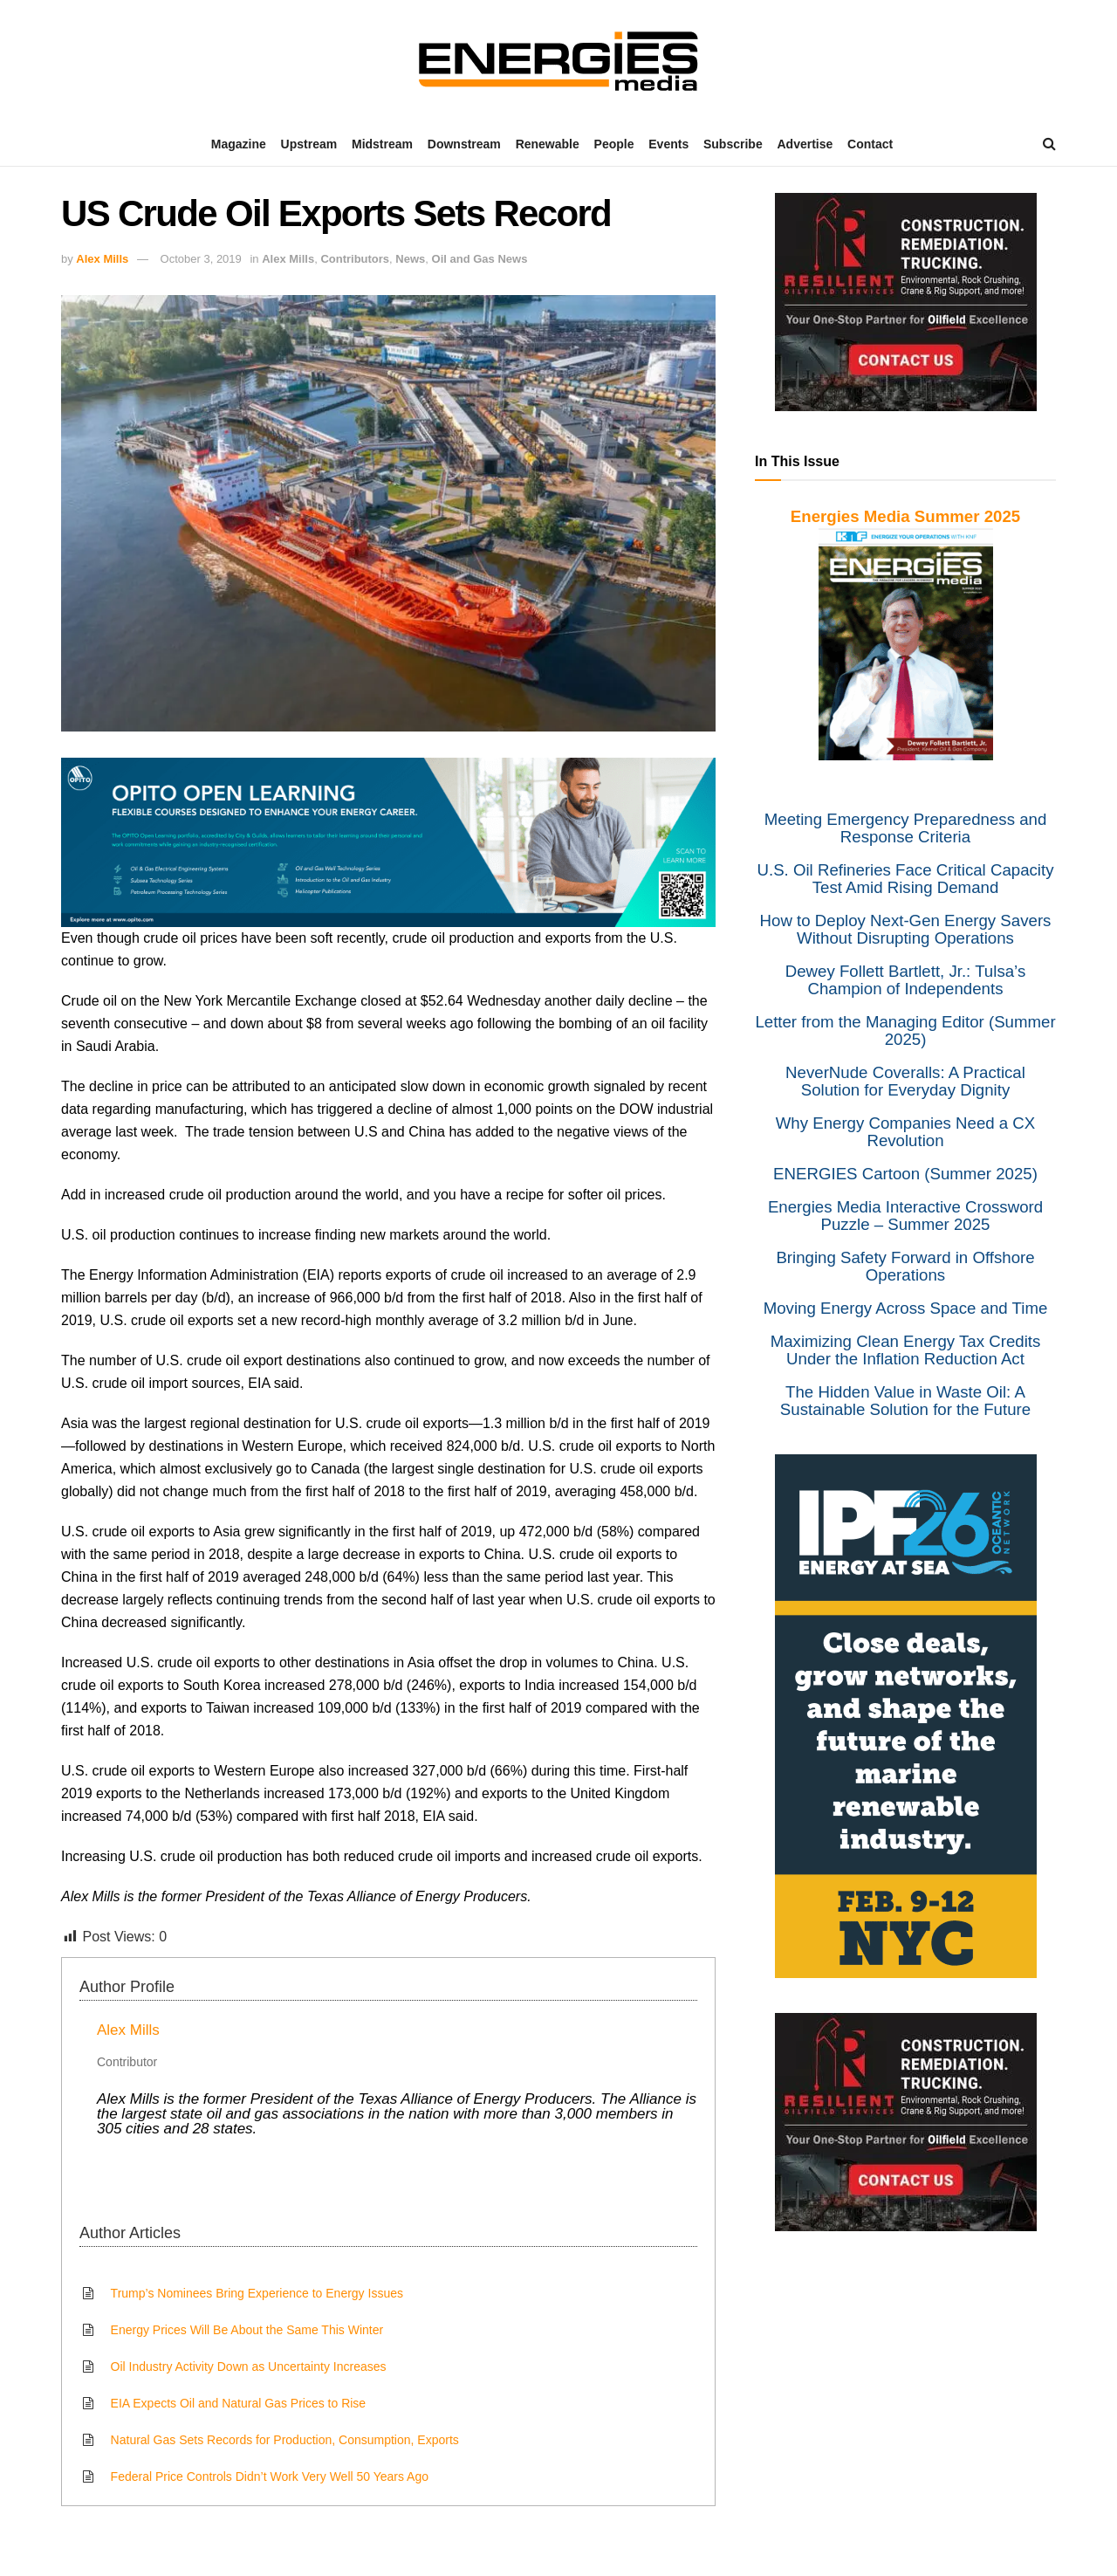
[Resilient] (906, 301)
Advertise (805, 144)
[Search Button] (1049, 144)
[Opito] (388, 841)
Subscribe (733, 144)
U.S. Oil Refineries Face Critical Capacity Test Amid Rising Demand (905, 878)
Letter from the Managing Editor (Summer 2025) (905, 1030)
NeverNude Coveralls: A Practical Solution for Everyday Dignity (905, 1081)
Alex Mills (102, 258)
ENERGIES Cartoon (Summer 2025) (905, 1173)
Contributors (354, 258)
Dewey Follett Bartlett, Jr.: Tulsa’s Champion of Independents (905, 980)
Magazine (238, 144)
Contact (870, 144)
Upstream (309, 144)
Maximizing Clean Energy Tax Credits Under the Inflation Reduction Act (906, 1350)
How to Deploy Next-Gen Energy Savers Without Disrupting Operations (906, 929)
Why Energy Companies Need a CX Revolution (906, 1132)
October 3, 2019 (201, 258)
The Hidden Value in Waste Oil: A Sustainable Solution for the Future (905, 1401)
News (410, 258)
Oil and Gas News (480, 258)
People (614, 144)
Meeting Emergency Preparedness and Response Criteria (905, 828)
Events (668, 144)
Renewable (547, 144)
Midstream (382, 144)
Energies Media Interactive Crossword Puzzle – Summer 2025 (905, 1215)
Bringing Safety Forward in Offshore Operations (905, 1266)
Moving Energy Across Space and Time (906, 1308)
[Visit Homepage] (558, 61)
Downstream (464, 144)
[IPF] (906, 1714)
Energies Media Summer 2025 (905, 516)
